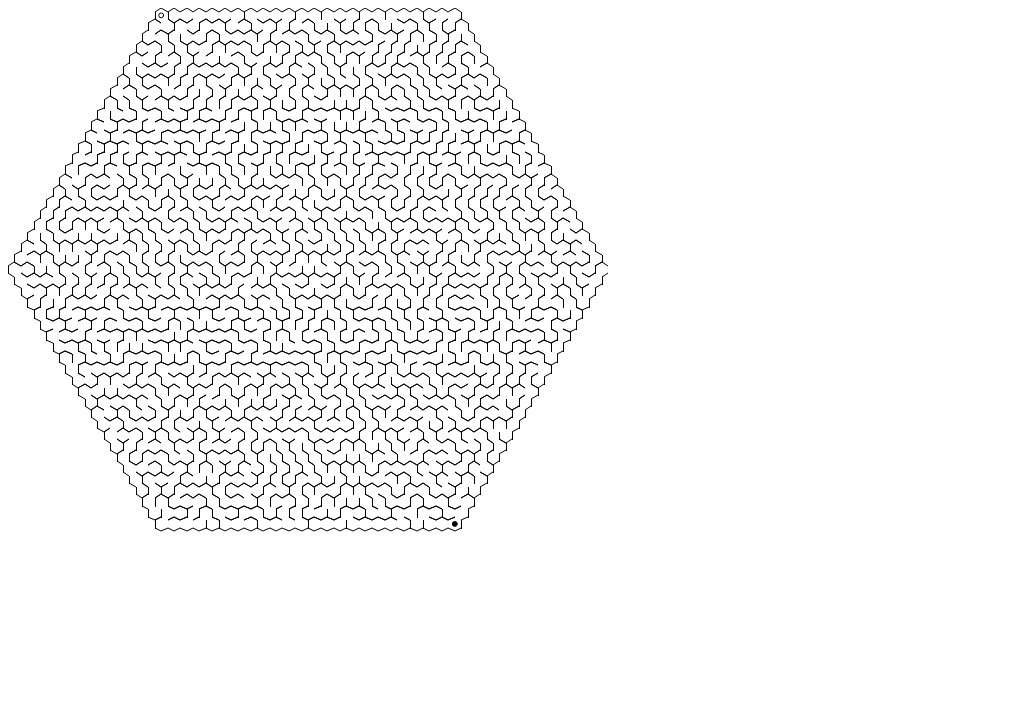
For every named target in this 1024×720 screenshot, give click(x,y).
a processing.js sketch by (308, 308)
